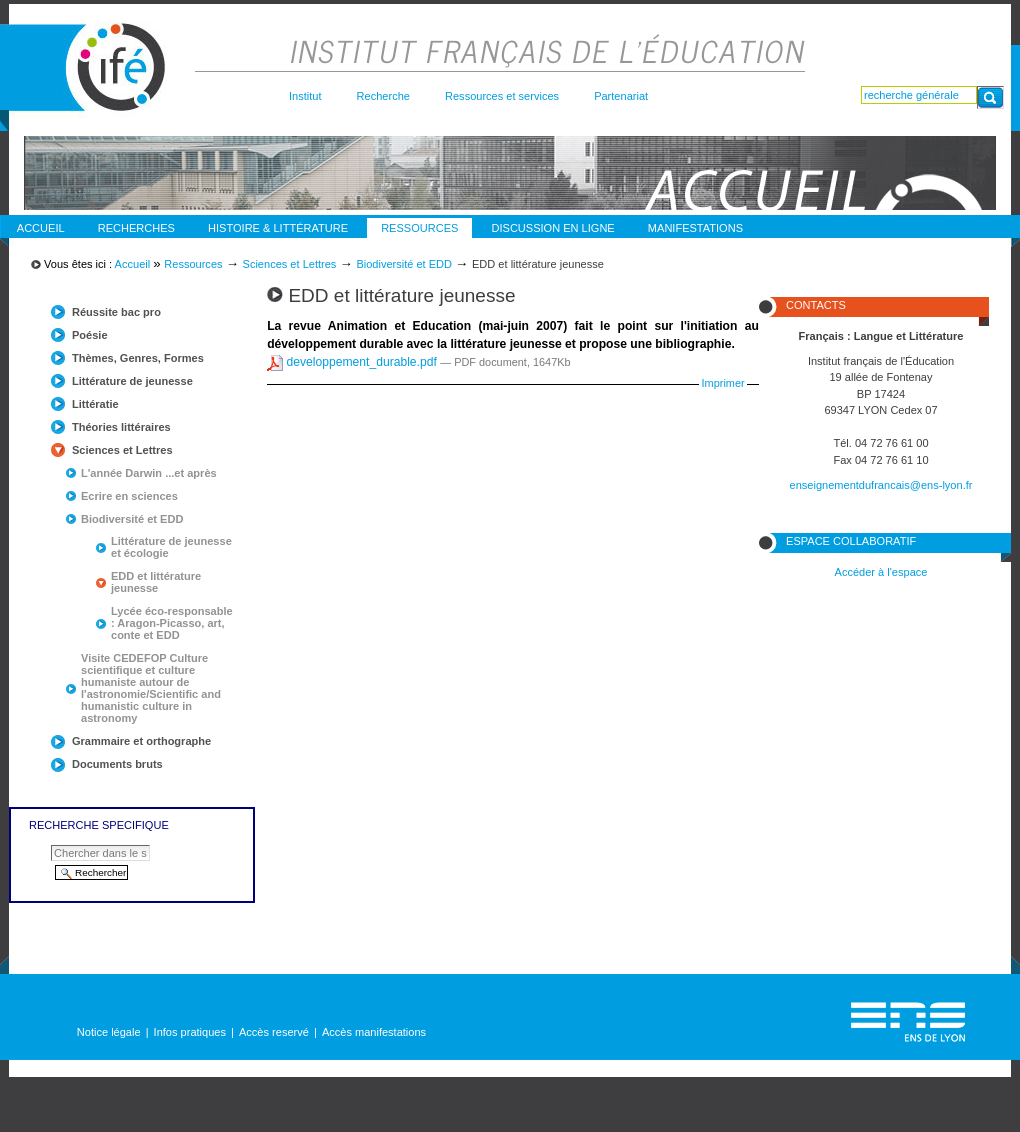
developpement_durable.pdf (353, 362)
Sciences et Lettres (290, 264)
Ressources (419, 228)
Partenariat (621, 96)
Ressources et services (502, 96)
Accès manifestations (374, 1032)
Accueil (41, 228)
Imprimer (723, 383)
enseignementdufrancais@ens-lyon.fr (881, 485)
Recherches (136, 228)
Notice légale (109, 1032)
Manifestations (695, 228)
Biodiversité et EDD (404, 264)
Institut (305, 96)
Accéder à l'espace (881, 572)
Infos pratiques (190, 1032)
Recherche (383, 96)
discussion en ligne (553, 228)
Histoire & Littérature (278, 228)
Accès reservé (274, 1032)
